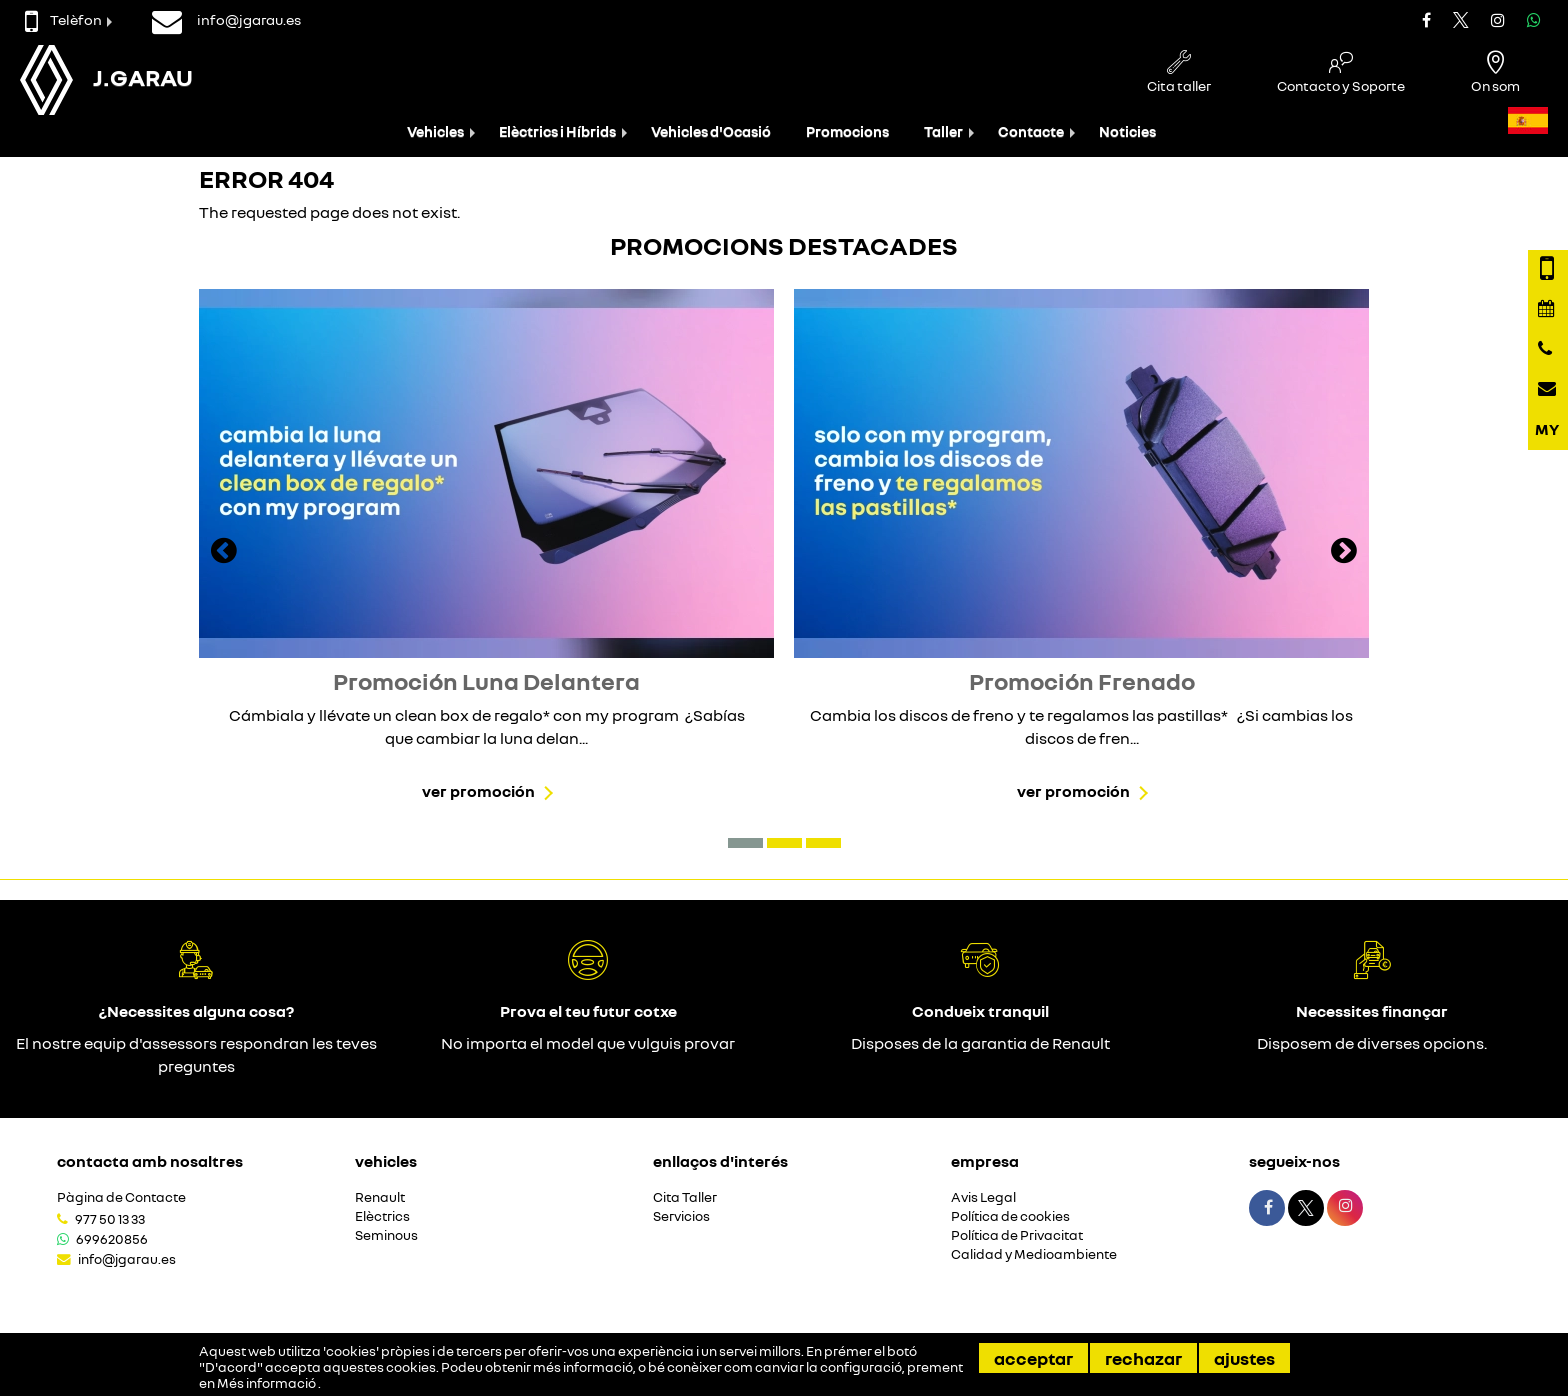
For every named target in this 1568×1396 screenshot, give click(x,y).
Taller (943, 131)
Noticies (1127, 131)
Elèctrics (382, 1216)
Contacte (1031, 131)
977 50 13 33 (110, 1219)
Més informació (267, 1383)
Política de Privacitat (1017, 1235)
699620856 (112, 1239)
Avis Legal (983, 1197)
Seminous (386, 1235)
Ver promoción (478, 791)
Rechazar (1143, 1358)
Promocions (847, 131)
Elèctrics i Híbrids (557, 131)
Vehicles (435, 131)
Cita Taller (685, 1197)
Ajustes (1244, 1358)
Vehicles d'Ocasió (711, 131)
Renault (380, 1197)
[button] (745, 843)
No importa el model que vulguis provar (588, 1043)
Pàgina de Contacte (121, 1197)
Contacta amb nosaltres (150, 1161)
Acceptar (1033, 1358)
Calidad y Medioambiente (1034, 1254)
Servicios (681, 1216)
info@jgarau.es (127, 1259)
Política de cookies (1010, 1216)
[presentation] (224, 553)
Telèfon (63, 19)
